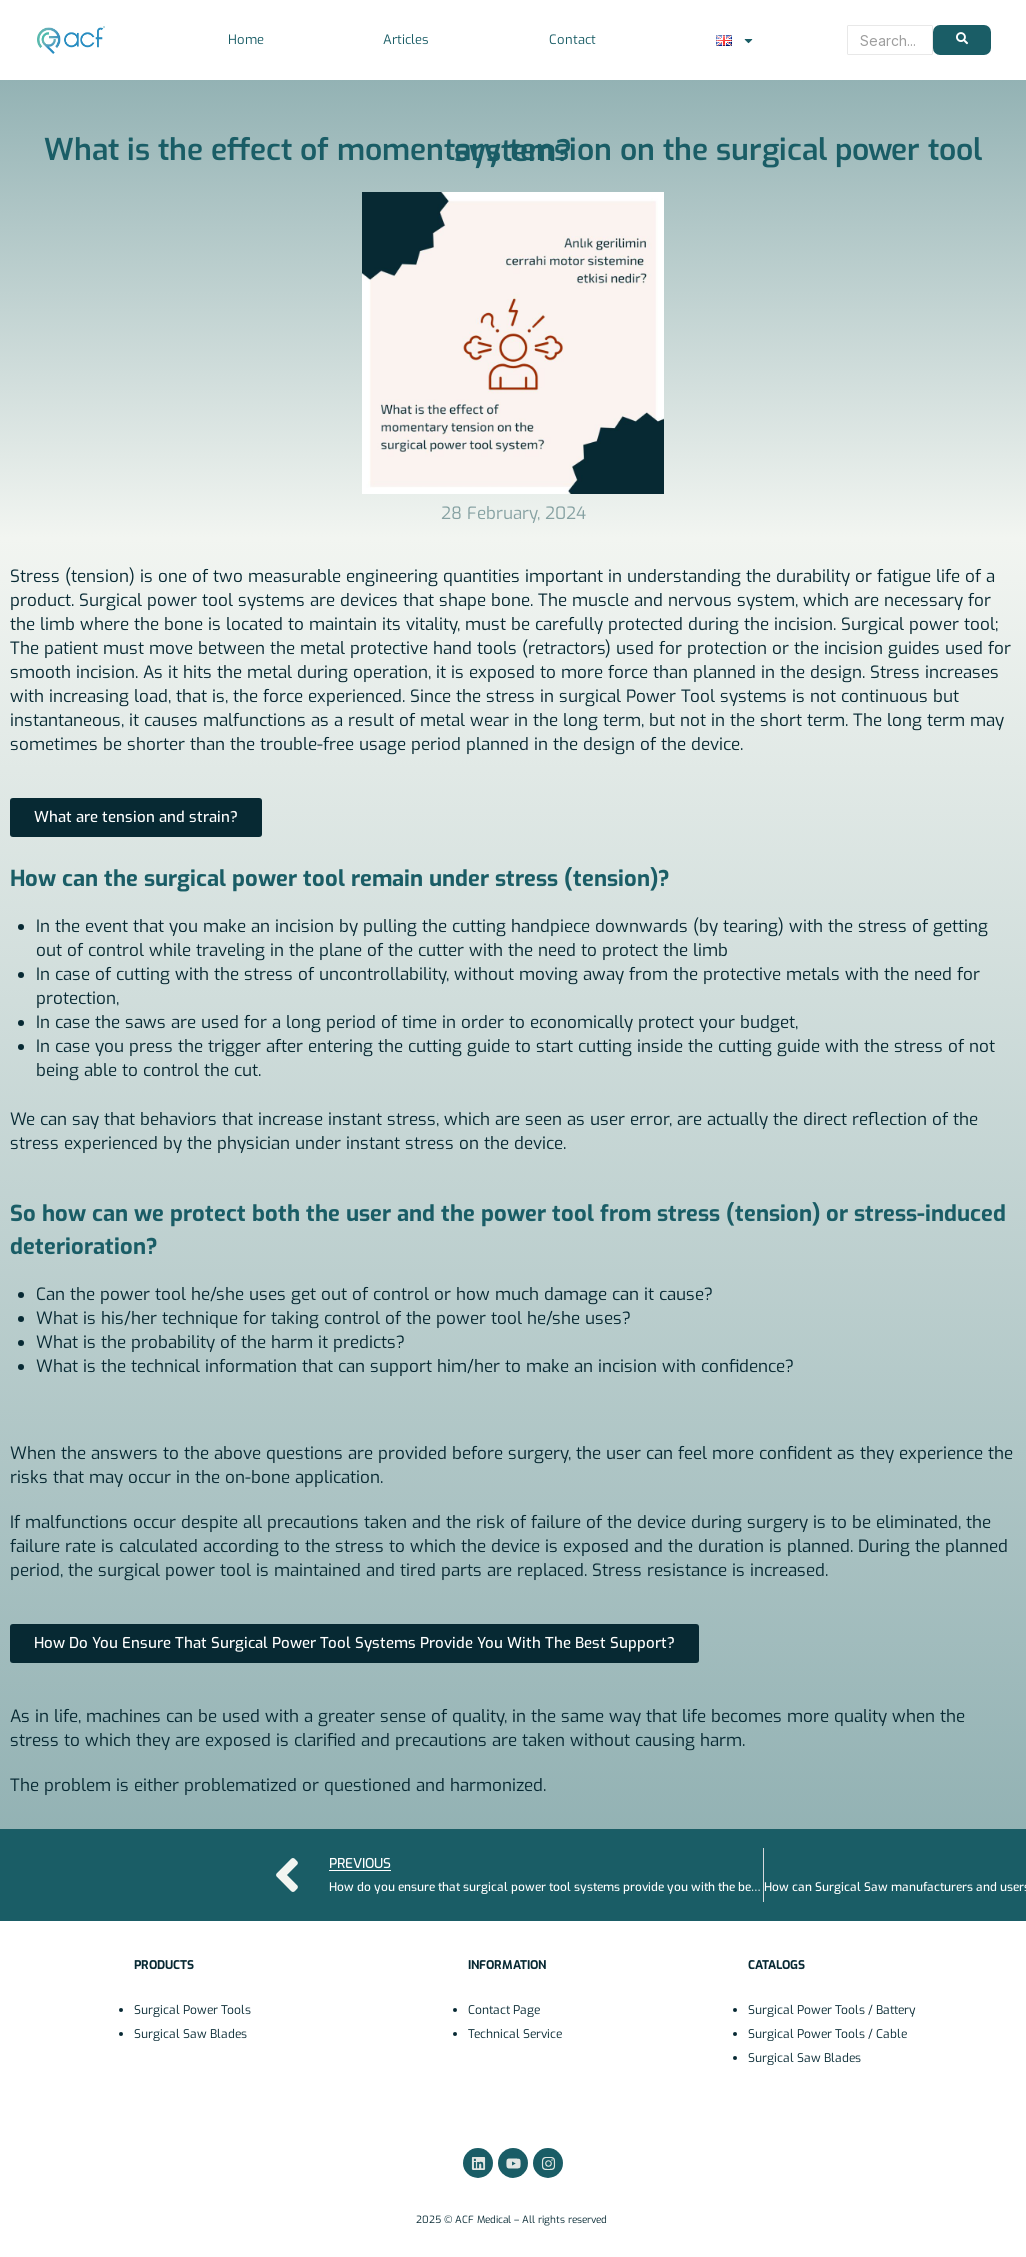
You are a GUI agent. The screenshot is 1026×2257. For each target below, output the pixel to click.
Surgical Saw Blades (190, 2034)
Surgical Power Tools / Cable (827, 2034)
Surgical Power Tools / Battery (831, 2010)
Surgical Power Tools (192, 2010)
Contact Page (504, 2010)
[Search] (890, 40)
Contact (572, 39)
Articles (406, 39)
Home (246, 39)
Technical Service (515, 2034)
